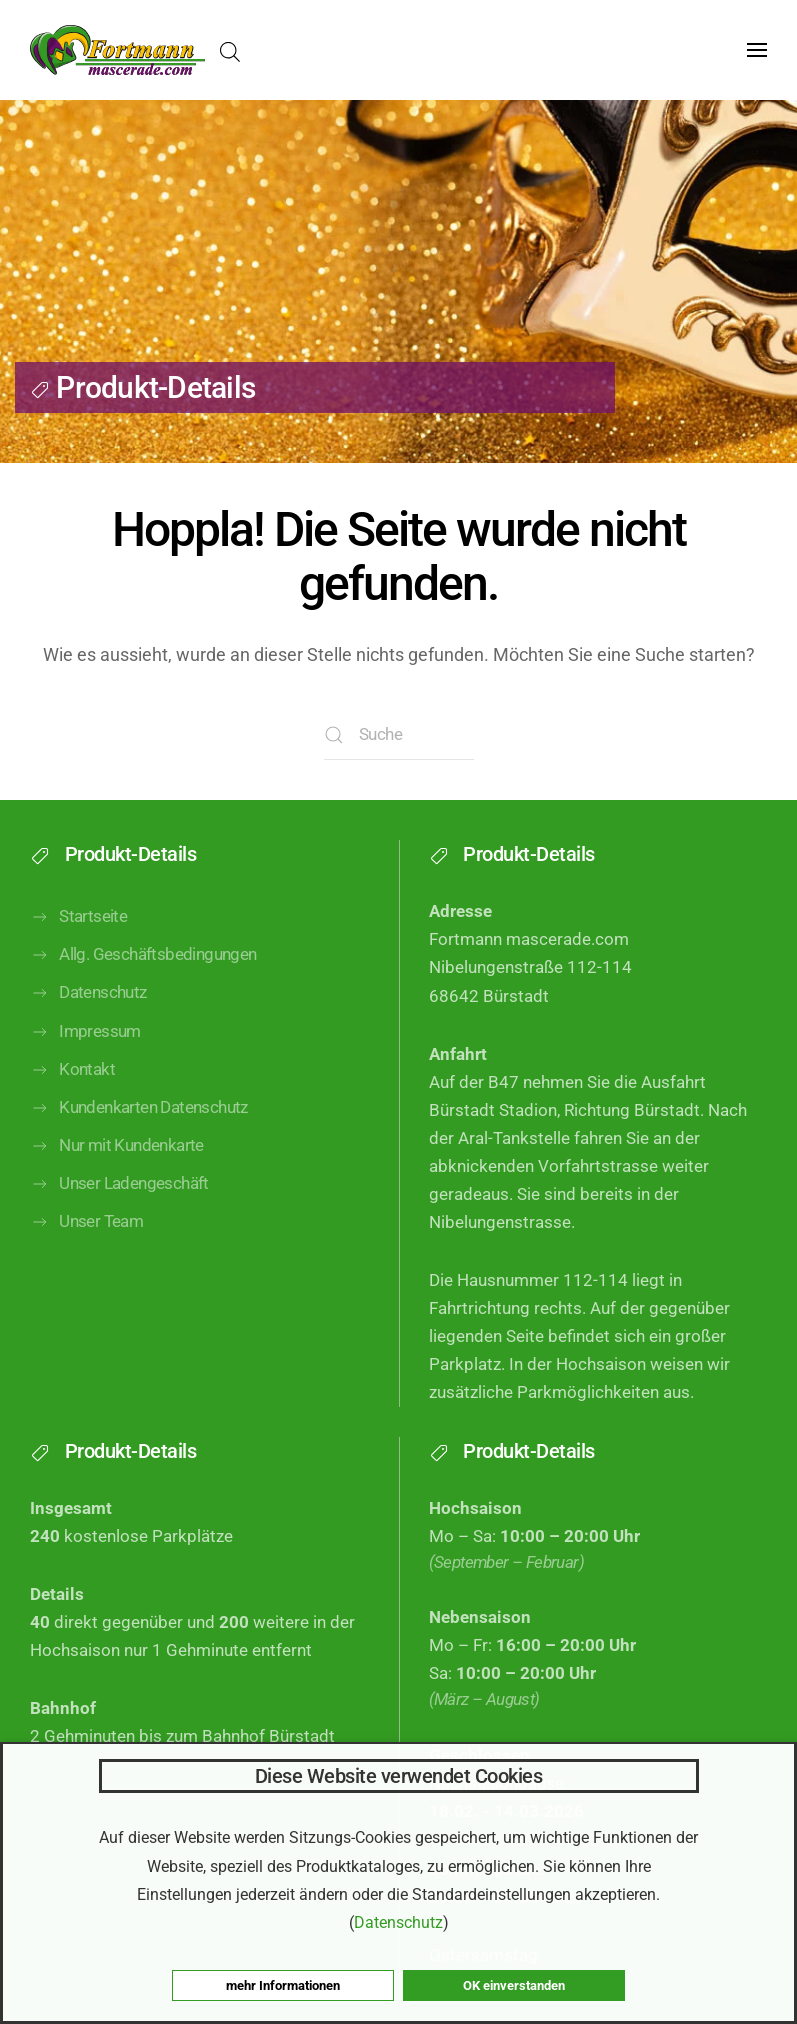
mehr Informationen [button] (283, 1985)
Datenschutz (88, 1015)
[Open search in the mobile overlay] (230, 50)
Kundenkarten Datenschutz (139, 1129)
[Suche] (399, 735)
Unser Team (86, 1243)
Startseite (78, 939)
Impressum (85, 1053)
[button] (757, 50)
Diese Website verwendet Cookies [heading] (399, 1776)
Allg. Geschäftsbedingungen (143, 977)
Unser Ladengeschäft (119, 1205)
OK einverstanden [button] (514, 1985)
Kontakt (72, 1091)
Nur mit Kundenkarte (117, 1167)
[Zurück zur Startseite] (117, 50)
